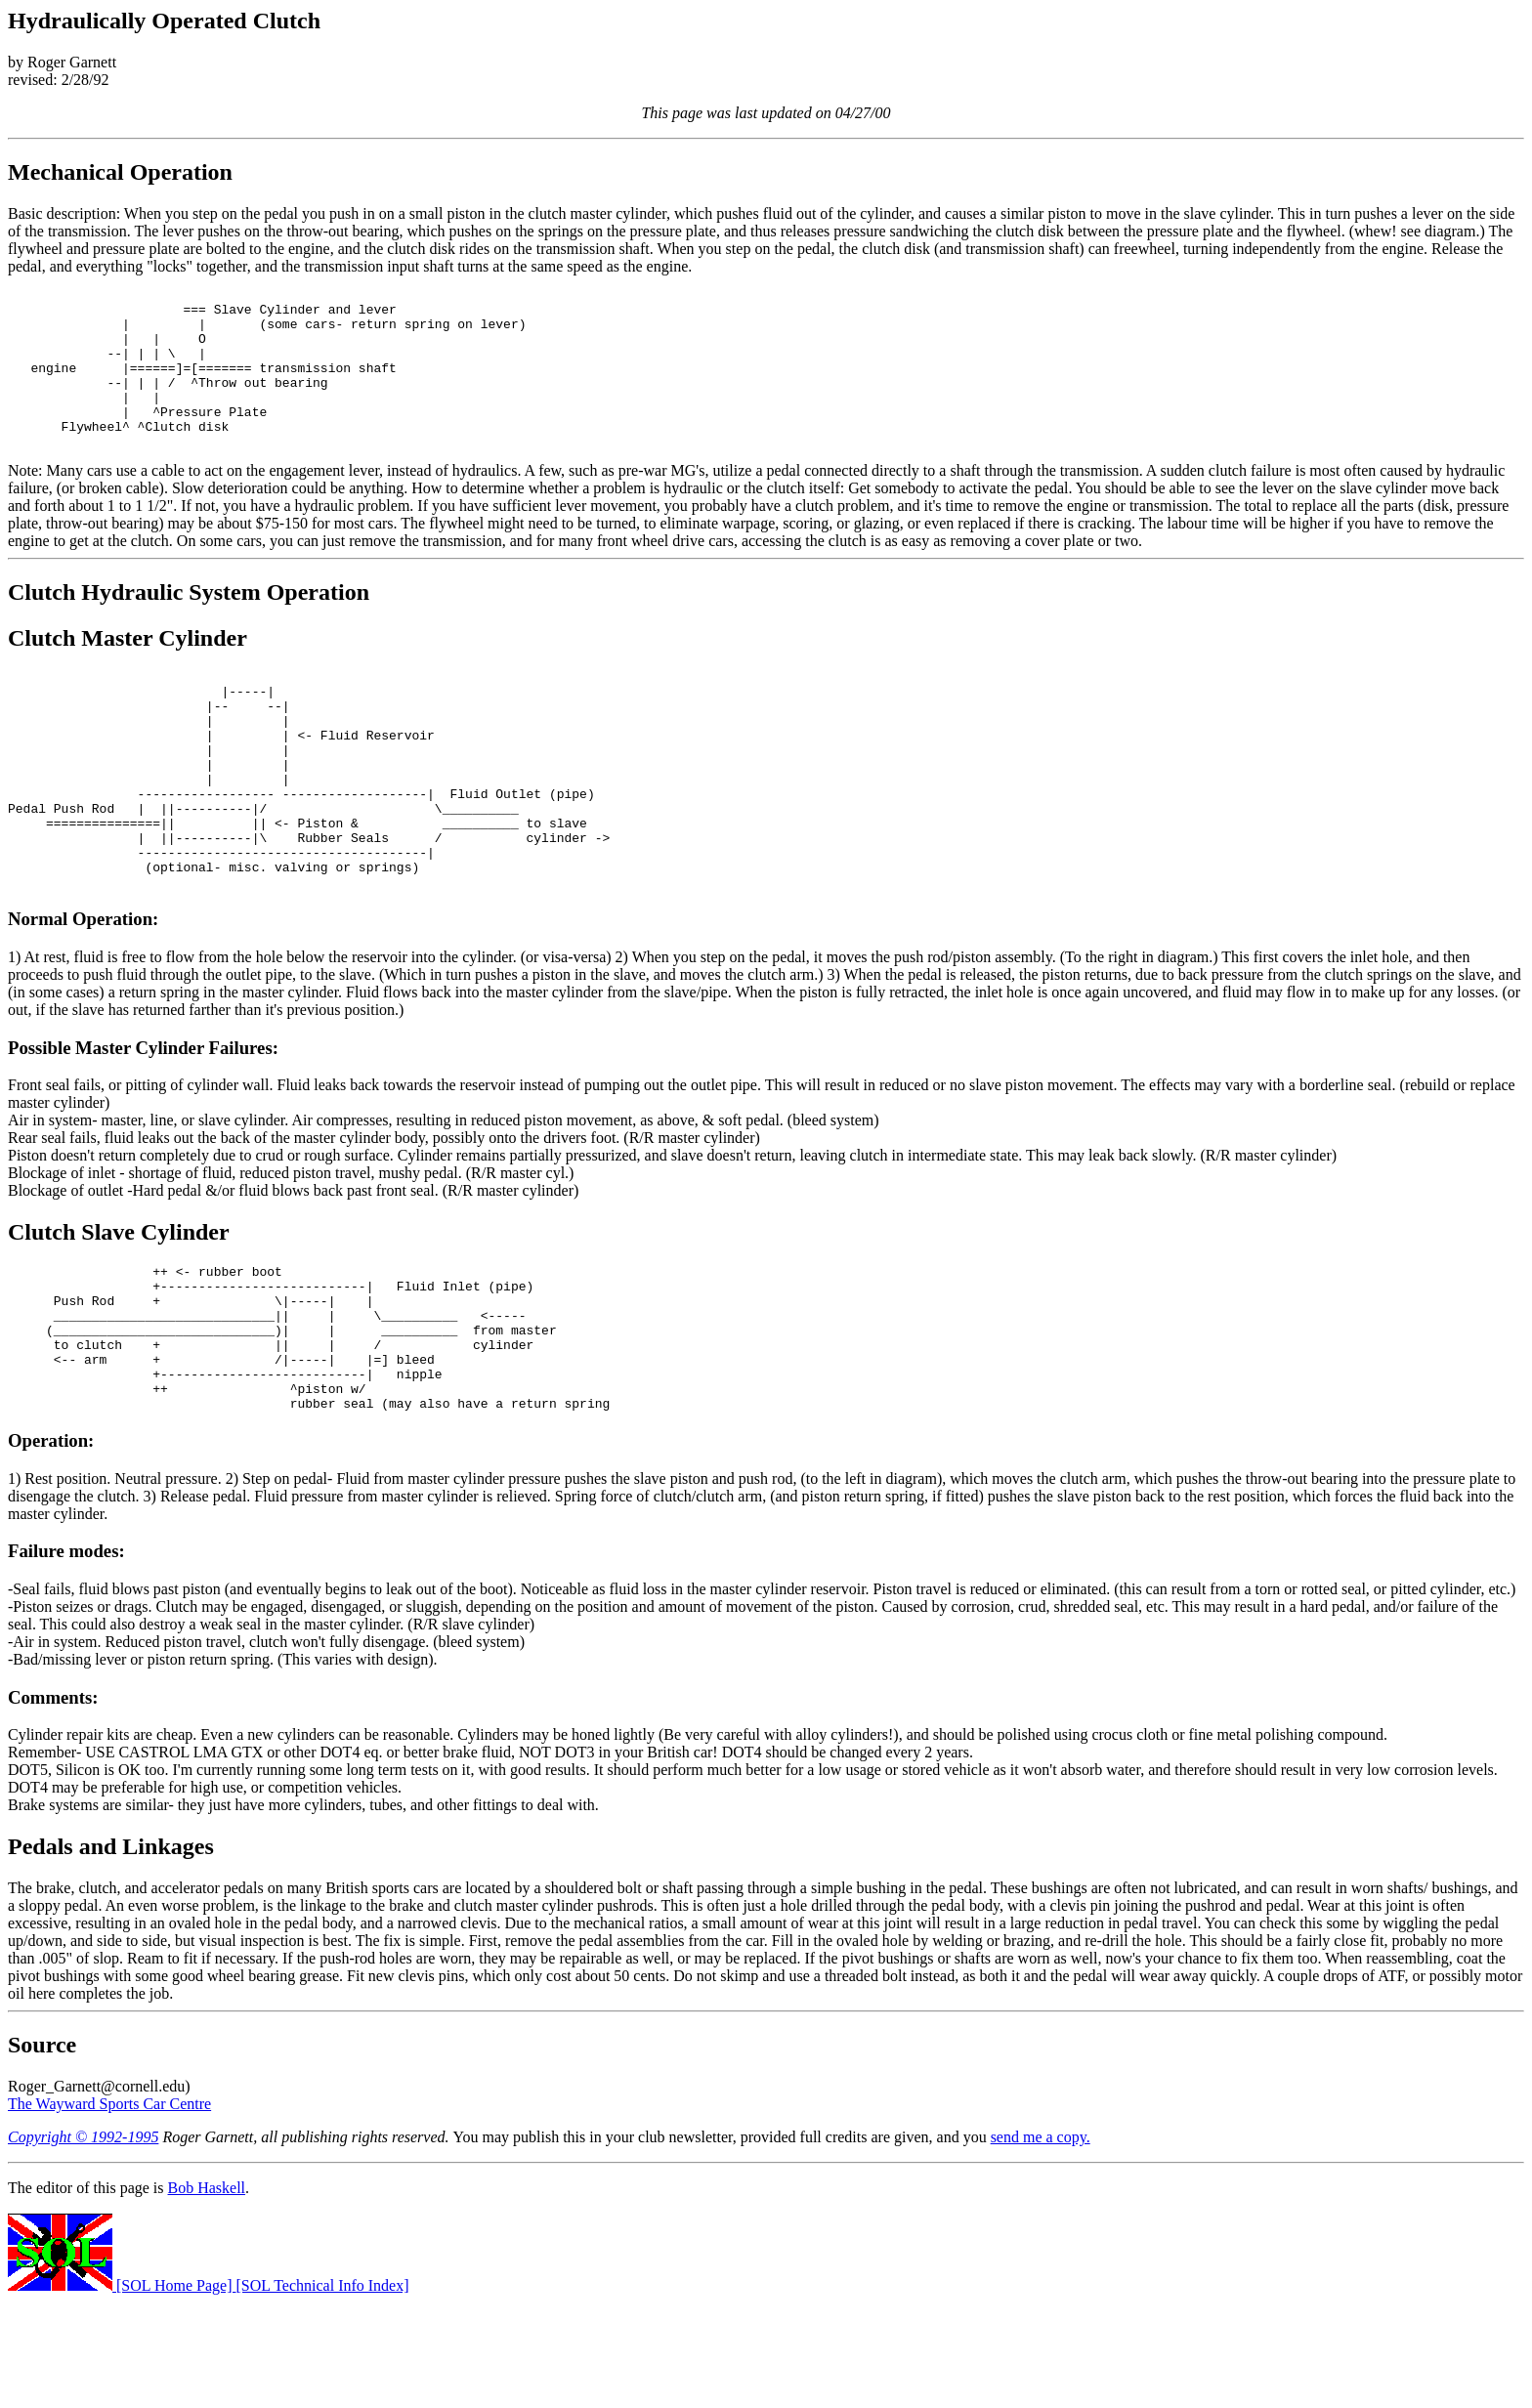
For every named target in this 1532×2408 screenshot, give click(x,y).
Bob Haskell (207, 2293)
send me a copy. (1040, 2242)
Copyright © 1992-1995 (83, 2242)
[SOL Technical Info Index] (322, 2391)
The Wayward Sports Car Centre (109, 2209)
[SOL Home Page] (122, 2391)
